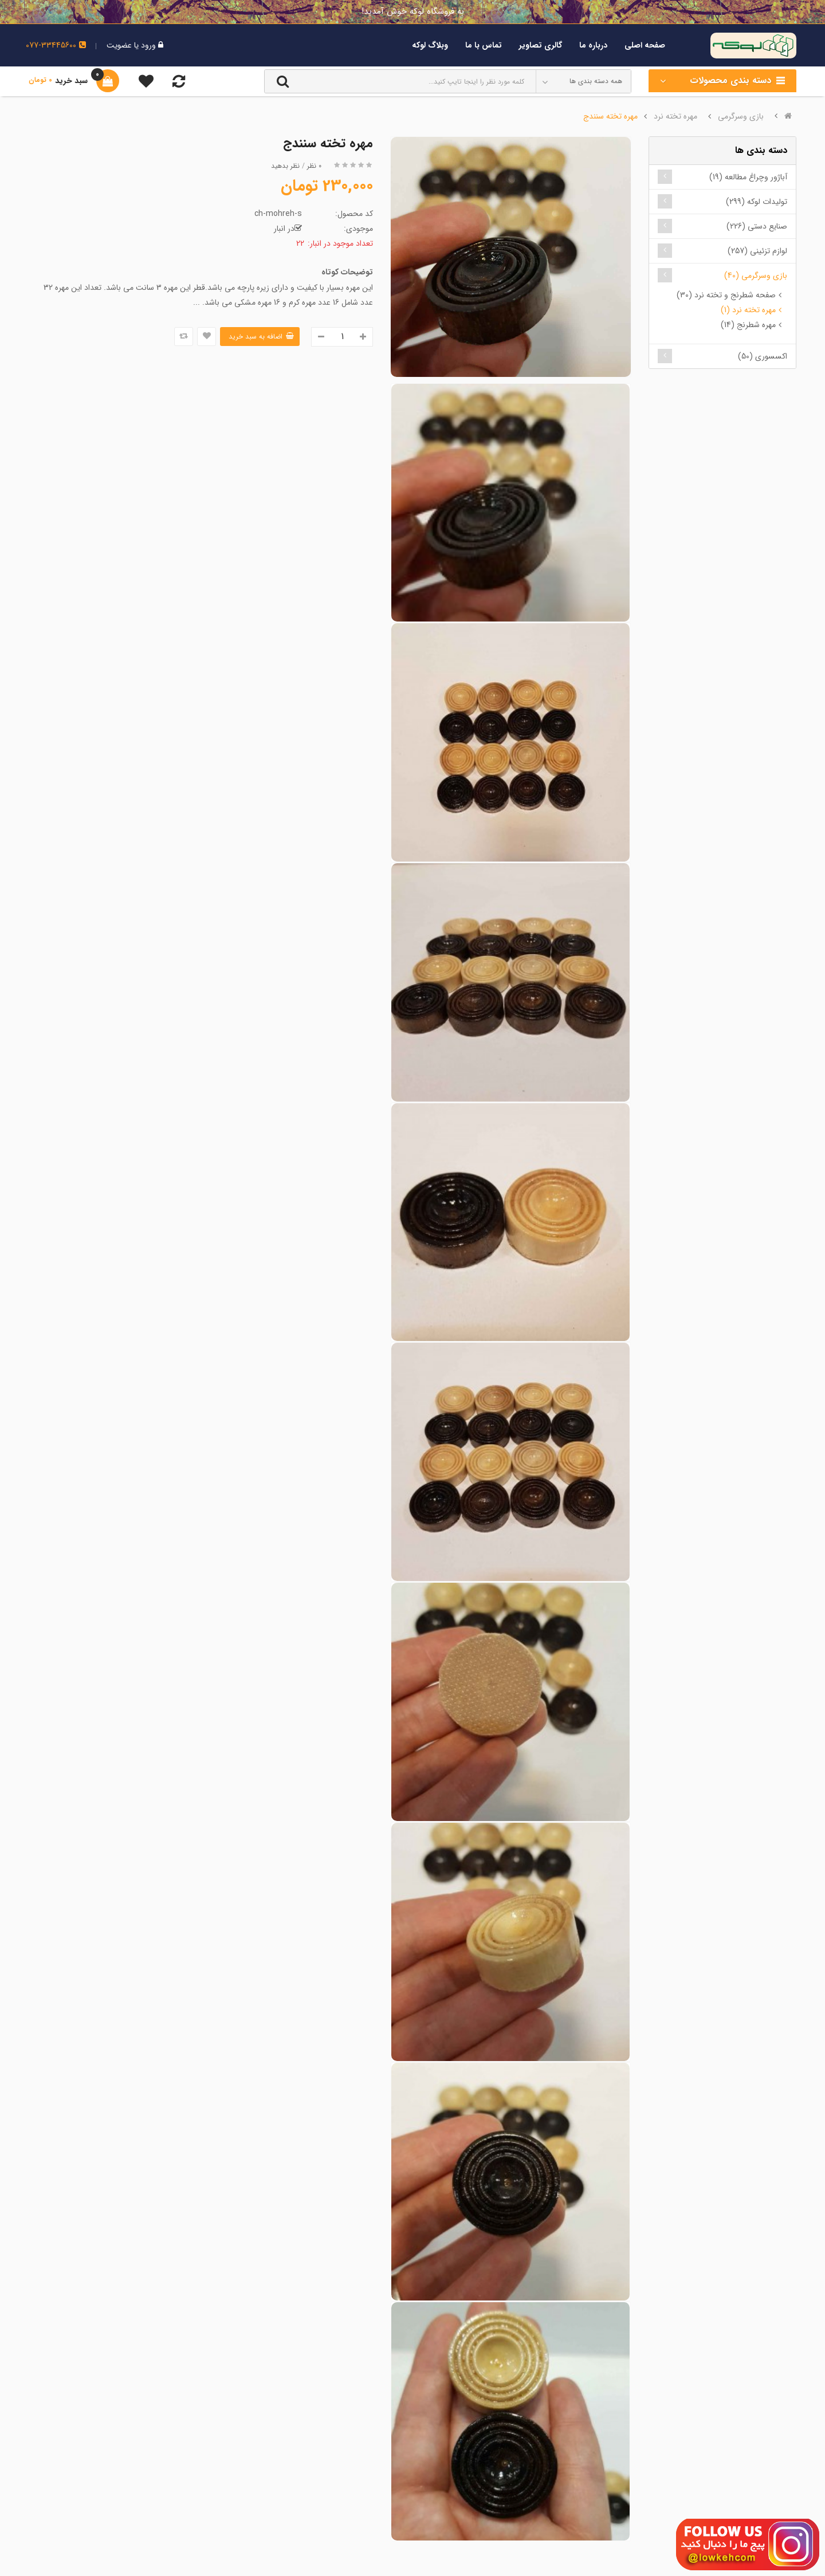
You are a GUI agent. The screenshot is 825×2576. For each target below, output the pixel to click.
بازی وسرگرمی (741, 116)
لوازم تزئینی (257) (757, 251)
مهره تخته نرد (675, 116)
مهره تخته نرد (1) (748, 310)
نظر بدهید (285, 165)
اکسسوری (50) (762, 356)
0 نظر (314, 165)
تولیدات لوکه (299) (756, 201)
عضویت (119, 45)
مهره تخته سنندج (610, 116)
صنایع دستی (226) (756, 226)
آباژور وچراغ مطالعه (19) (748, 177)
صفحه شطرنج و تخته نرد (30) (726, 295)
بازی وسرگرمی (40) (755, 275)
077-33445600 (56, 45)
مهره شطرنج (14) (748, 324)
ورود (147, 45)
